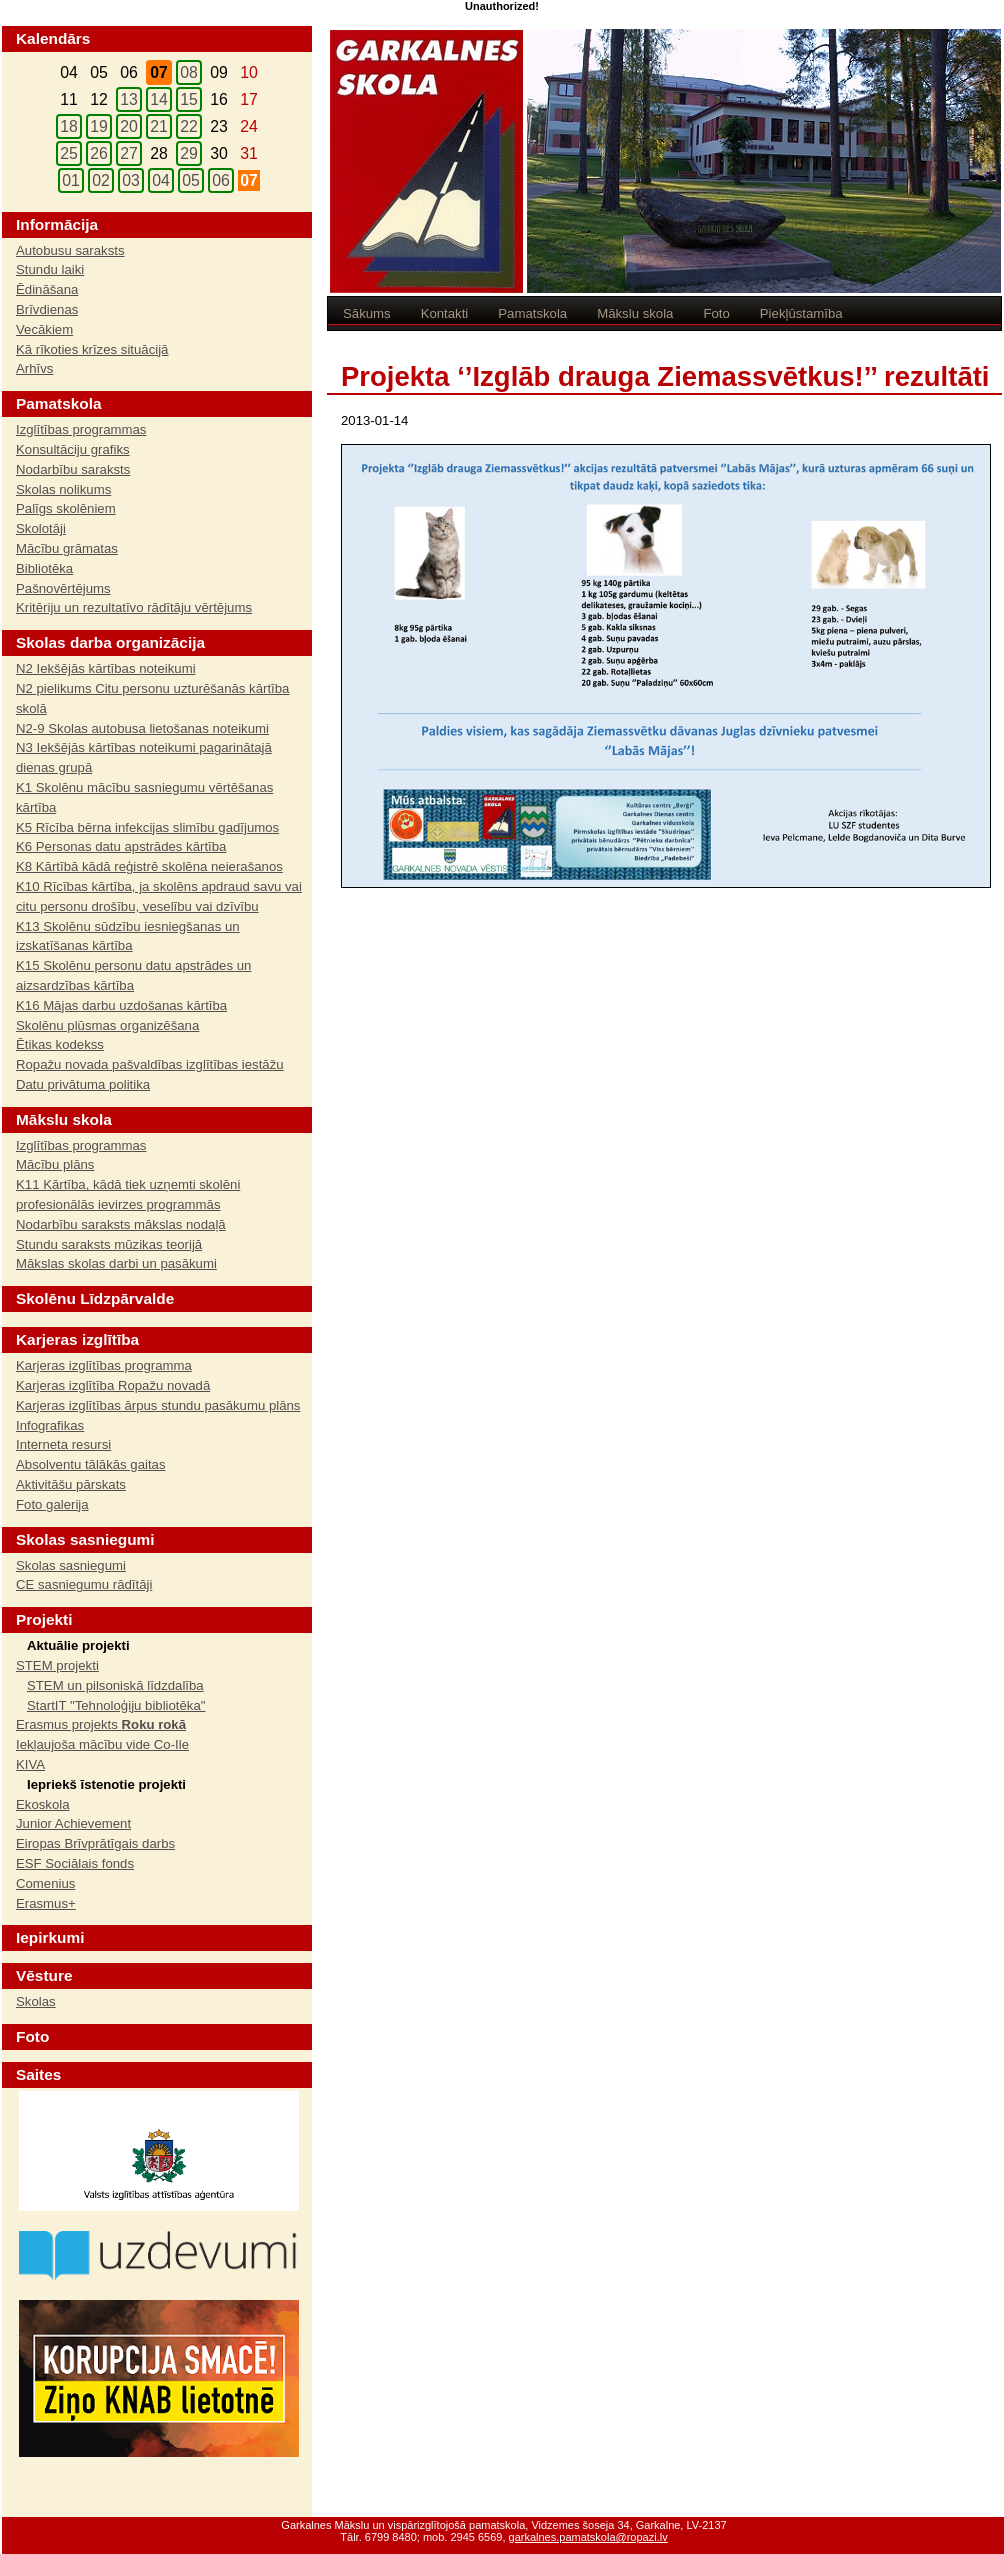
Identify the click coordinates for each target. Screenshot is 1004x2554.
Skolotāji (41, 528)
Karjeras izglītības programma (104, 1365)
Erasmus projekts (101, 1724)
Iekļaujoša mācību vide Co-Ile (102, 1744)
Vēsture (44, 1975)
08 (189, 72)
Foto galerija (52, 1504)
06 (221, 180)
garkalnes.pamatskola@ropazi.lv (588, 2537)
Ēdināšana (47, 289)
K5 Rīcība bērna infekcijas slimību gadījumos (147, 827)
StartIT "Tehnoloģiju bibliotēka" (116, 1705)
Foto (716, 313)
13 (129, 99)
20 (129, 126)
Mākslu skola (635, 313)
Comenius (45, 1883)
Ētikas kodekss (60, 1044)
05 (191, 180)
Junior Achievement (73, 1823)
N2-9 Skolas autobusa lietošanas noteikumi (142, 728)
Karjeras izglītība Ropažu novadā (113, 1385)
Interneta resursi (63, 1444)
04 (161, 180)
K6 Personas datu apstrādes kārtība (121, 846)
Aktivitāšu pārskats (71, 1484)
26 (99, 153)
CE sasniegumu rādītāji (84, 1584)
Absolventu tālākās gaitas (91, 1464)
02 (101, 180)
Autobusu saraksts (70, 250)
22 (189, 126)
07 (249, 180)
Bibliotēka (44, 568)
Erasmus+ (46, 1903)
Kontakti (445, 313)
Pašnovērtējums (63, 588)
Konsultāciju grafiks (73, 449)
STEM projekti (57, 1665)
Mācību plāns (55, 1164)
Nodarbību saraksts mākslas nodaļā (121, 1224)
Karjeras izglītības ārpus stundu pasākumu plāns (158, 1405)
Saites (38, 2074)
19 (99, 126)
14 (159, 99)
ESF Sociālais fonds (75, 1863)
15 (189, 99)
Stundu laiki (50, 269)
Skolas (36, 2001)
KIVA (30, 1764)
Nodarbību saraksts (73, 469)
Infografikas (50, 1425)
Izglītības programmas (81, 429)
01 (71, 180)
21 (159, 126)
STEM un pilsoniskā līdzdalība (115, 1685)
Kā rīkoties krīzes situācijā (92, 349)
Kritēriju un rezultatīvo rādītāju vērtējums (134, 607)
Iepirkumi (50, 1937)
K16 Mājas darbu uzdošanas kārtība (121, 1005)
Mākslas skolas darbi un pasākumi (116, 1263)
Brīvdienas (47, 309)
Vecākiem (44, 329)
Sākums (367, 313)
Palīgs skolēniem (66, 508)
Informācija (57, 224)
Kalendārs (53, 38)
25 (69, 153)
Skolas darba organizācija (110, 642)
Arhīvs (34, 368)
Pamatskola (532, 313)
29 (189, 153)
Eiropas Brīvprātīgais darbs (95, 1843)
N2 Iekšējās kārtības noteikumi (106, 668)
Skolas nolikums (63, 489)
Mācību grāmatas (67, 548)
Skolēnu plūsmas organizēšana (107, 1025)
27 (129, 153)
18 (69, 126)
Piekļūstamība (801, 313)
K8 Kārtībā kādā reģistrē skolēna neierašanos (149, 866)
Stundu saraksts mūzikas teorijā (109, 1244)
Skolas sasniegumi (71, 1565)
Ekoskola (43, 1804)
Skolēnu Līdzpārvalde (95, 1298)
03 (131, 180)
